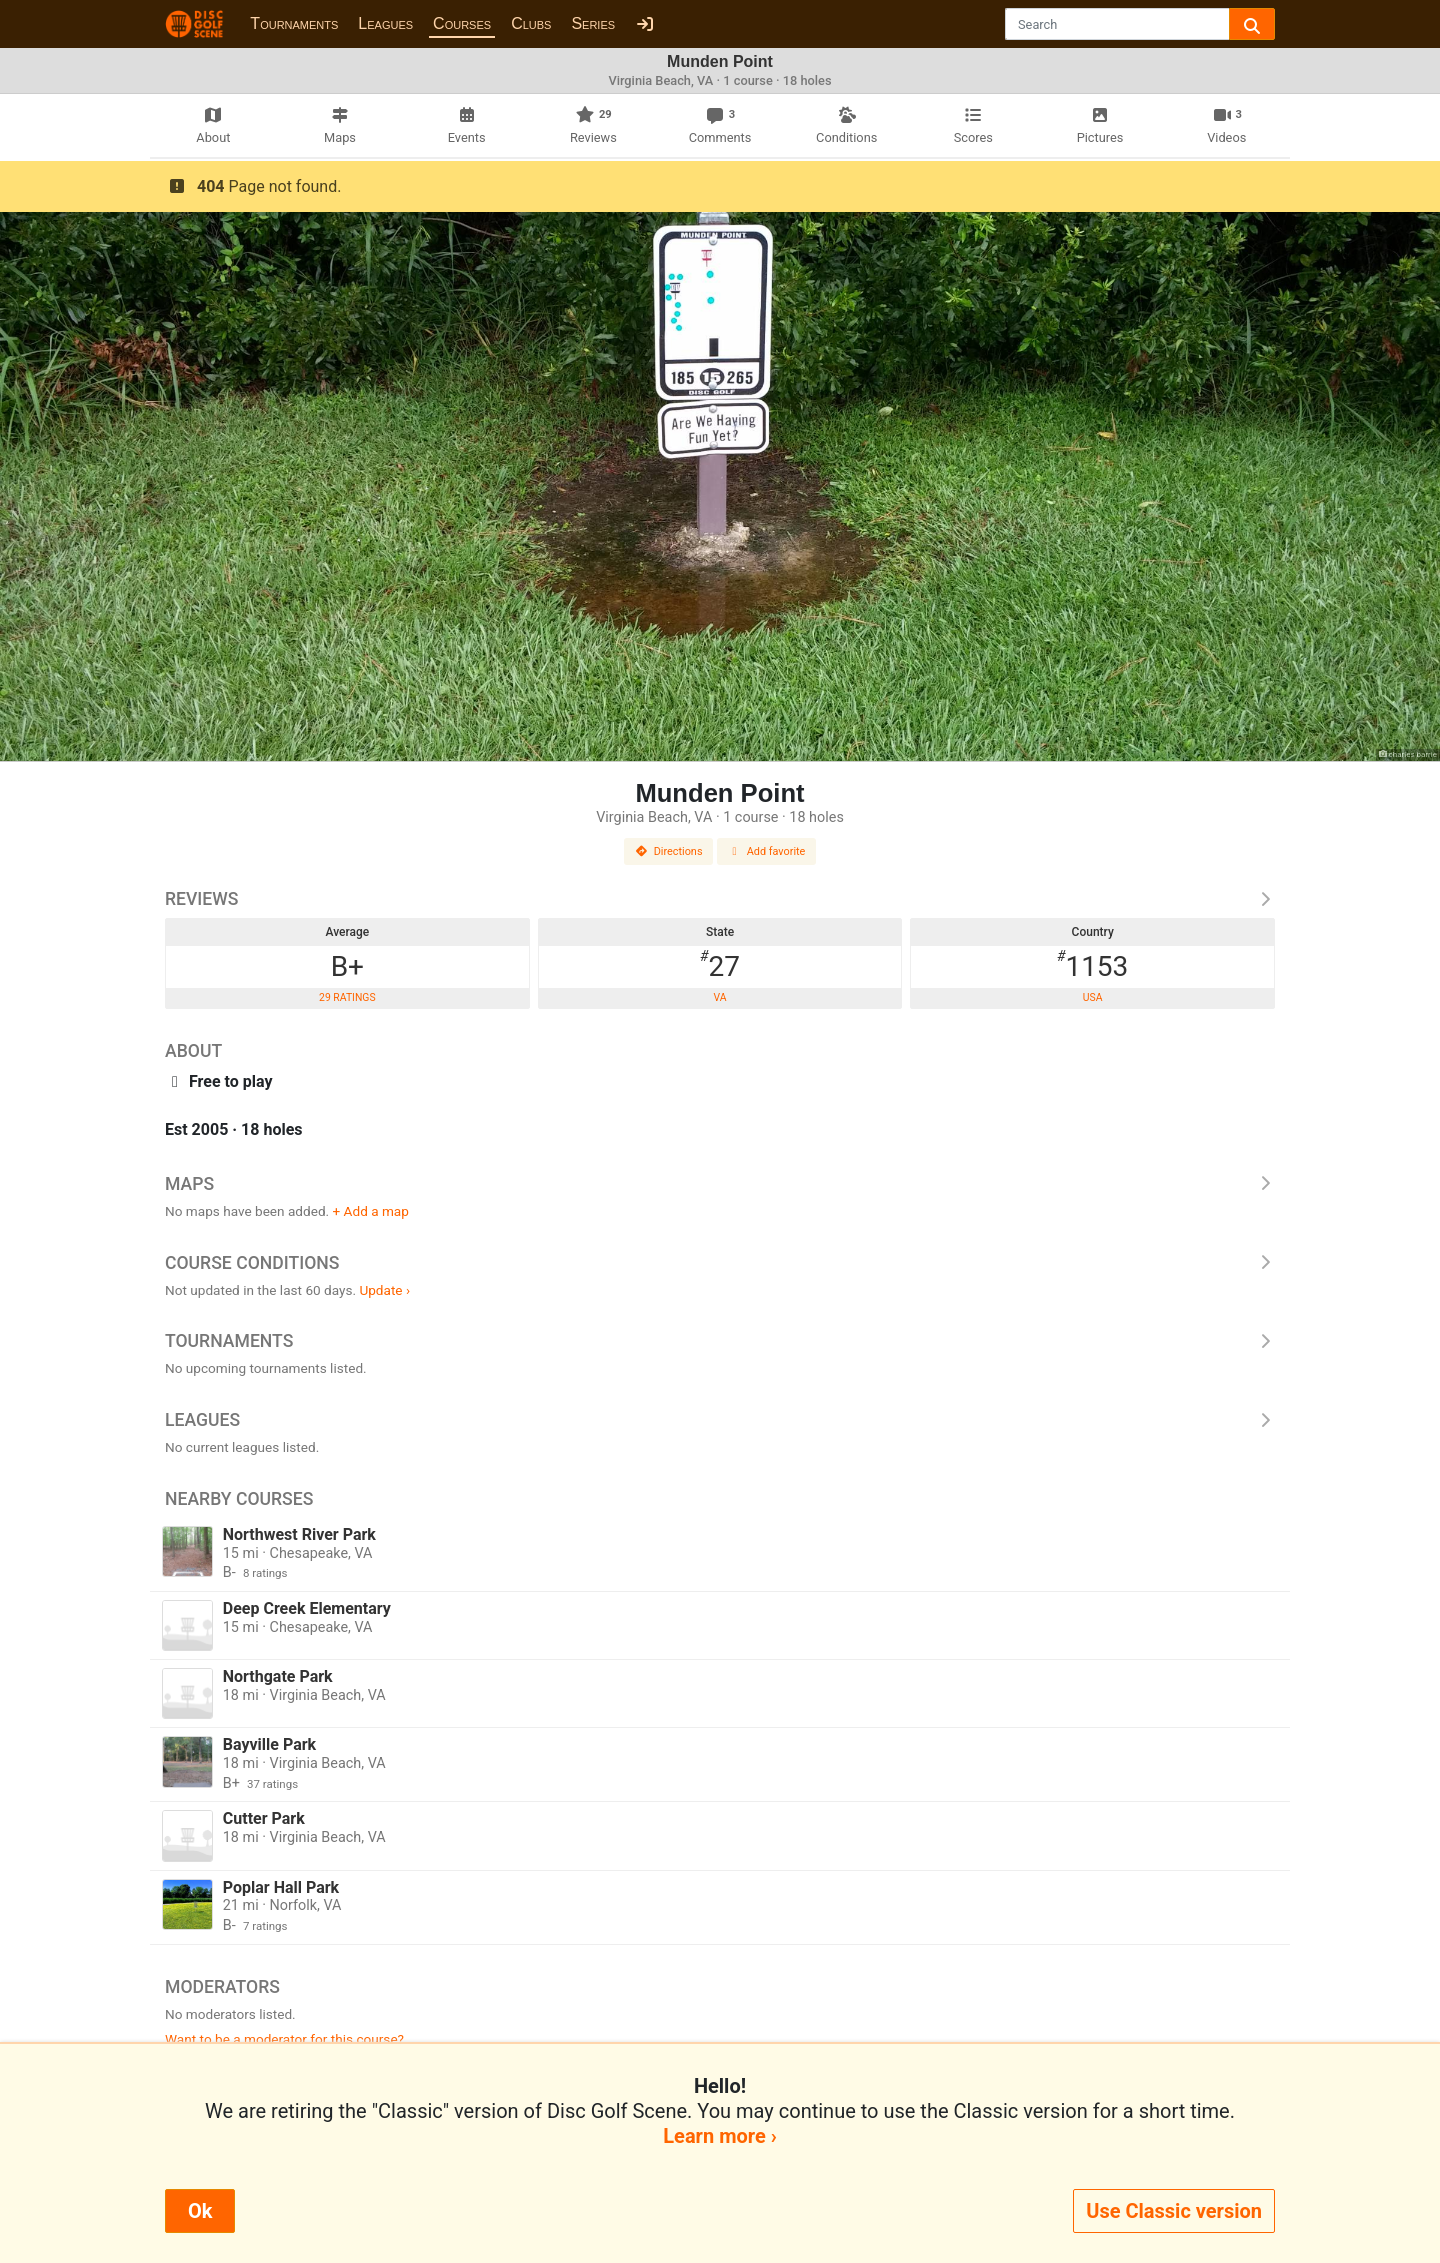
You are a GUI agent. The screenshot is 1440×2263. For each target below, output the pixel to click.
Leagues (385, 23)
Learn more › (719, 2136)
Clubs (531, 23)
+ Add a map (371, 1211)
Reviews (720, 899)
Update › (384, 1290)
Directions (669, 851)
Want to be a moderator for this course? (284, 2039)
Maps (720, 1184)
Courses (462, 23)
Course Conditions (720, 1263)
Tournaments (294, 23)
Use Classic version (1174, 2211)
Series (593, 23)
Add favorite (767, 851)
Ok (200, 2211)
